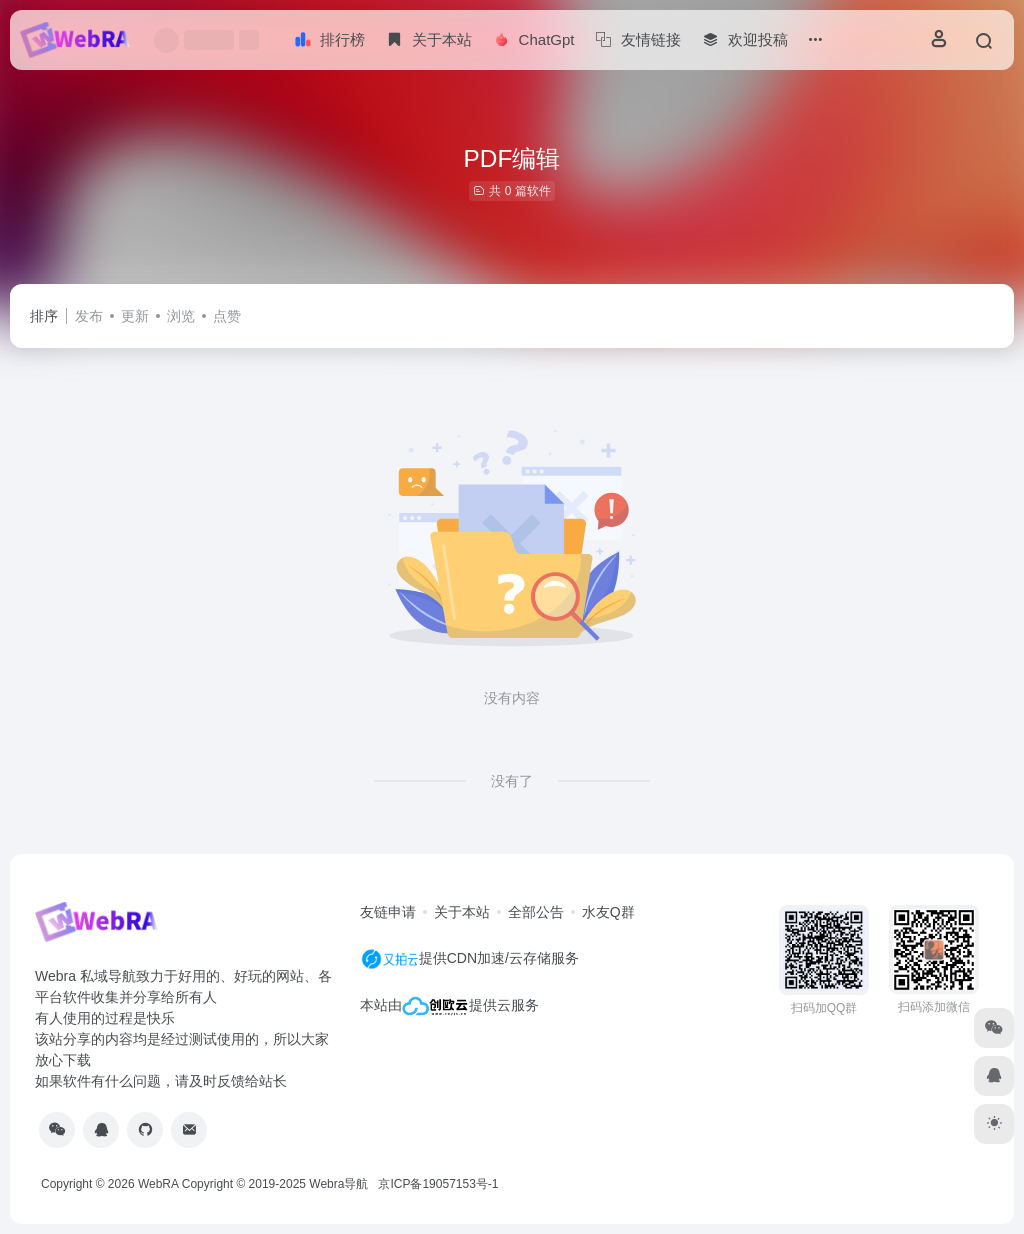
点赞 (227, 316)
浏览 (181, 316)
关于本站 (462, 912)
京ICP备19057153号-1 (438, 1184)
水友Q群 (608, 912)
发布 (89, 316)
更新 (135, 316)
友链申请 (388, 912)
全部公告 (536, 912)
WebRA (158, 1184)
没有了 (512, 781)
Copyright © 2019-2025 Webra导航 (280, 1184)
